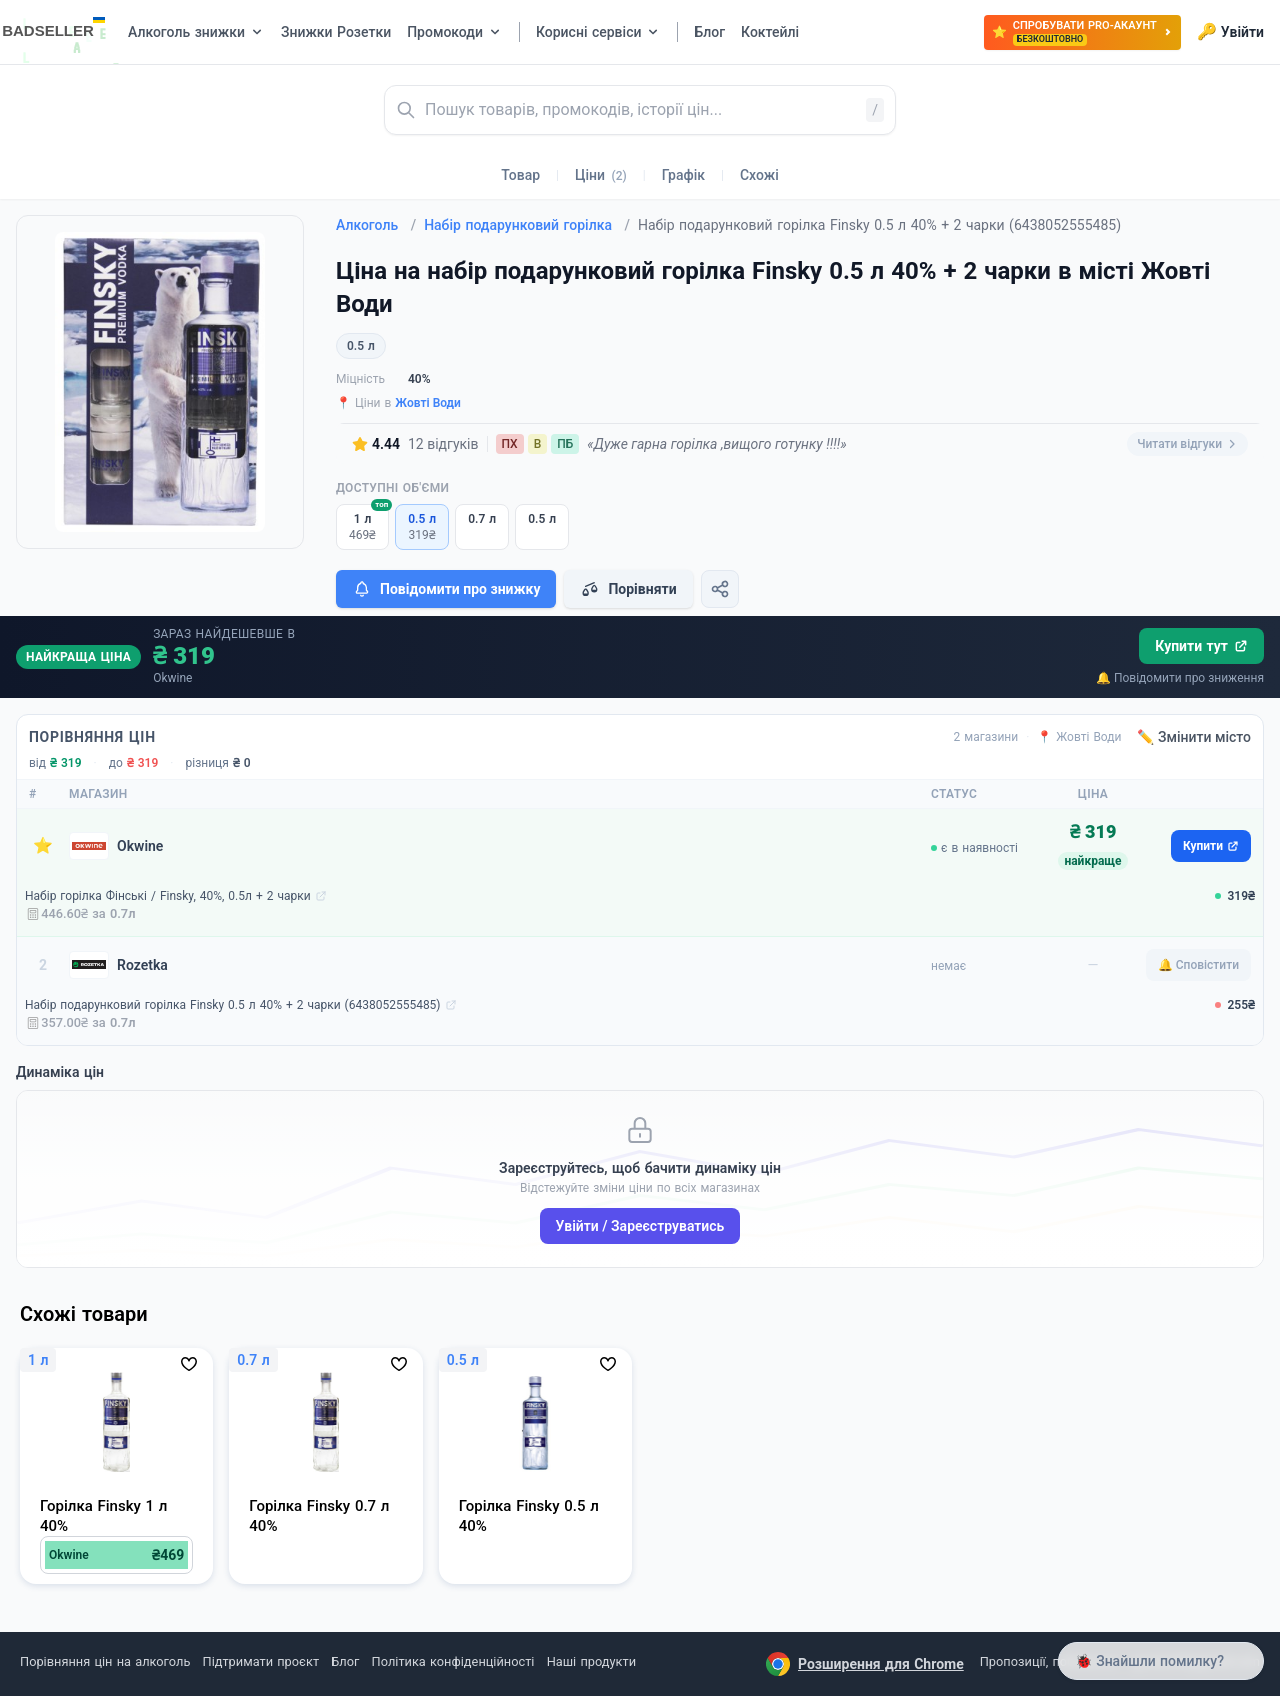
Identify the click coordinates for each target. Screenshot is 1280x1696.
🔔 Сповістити (1198, 965)
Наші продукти (591, 1661)
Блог (345, 1661)
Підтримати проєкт (261, 1661)
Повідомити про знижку (446, 589)
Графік (683, 175)
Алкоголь (376, 225)
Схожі (759, 175)
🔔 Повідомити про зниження (1180, 678)
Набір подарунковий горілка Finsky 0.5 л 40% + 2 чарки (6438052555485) (233, 1005)
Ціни (601, 175)
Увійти (1230, 32)
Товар (520, 175)
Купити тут (1201, 646)
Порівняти (628, 589)
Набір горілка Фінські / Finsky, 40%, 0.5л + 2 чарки (168, 896)
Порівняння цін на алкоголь (105, 1661)
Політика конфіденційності (453, 1661)
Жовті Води (428, 403)
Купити (1211, 846)
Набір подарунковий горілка (527, 225)
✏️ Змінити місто (1194, 737)
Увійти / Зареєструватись (640, 1226)
